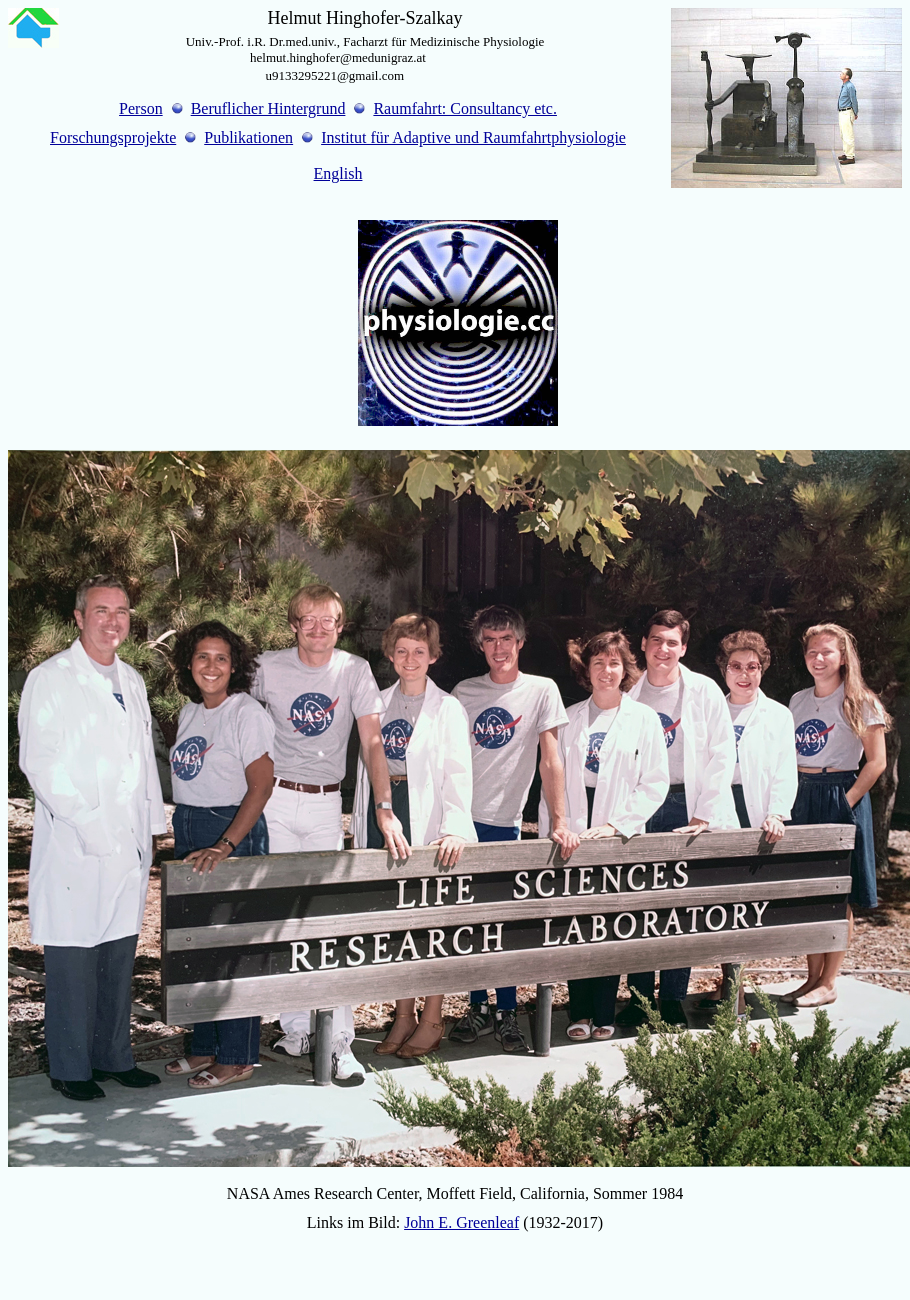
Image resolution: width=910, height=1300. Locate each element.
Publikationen (248, 137)
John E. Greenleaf (461, 1222)
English (338, 173)
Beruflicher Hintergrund (268, 108)
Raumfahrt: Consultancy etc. (465, 108)
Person (141, 108)
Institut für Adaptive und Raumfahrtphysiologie (473, 137)
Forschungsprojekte (113, 137)
